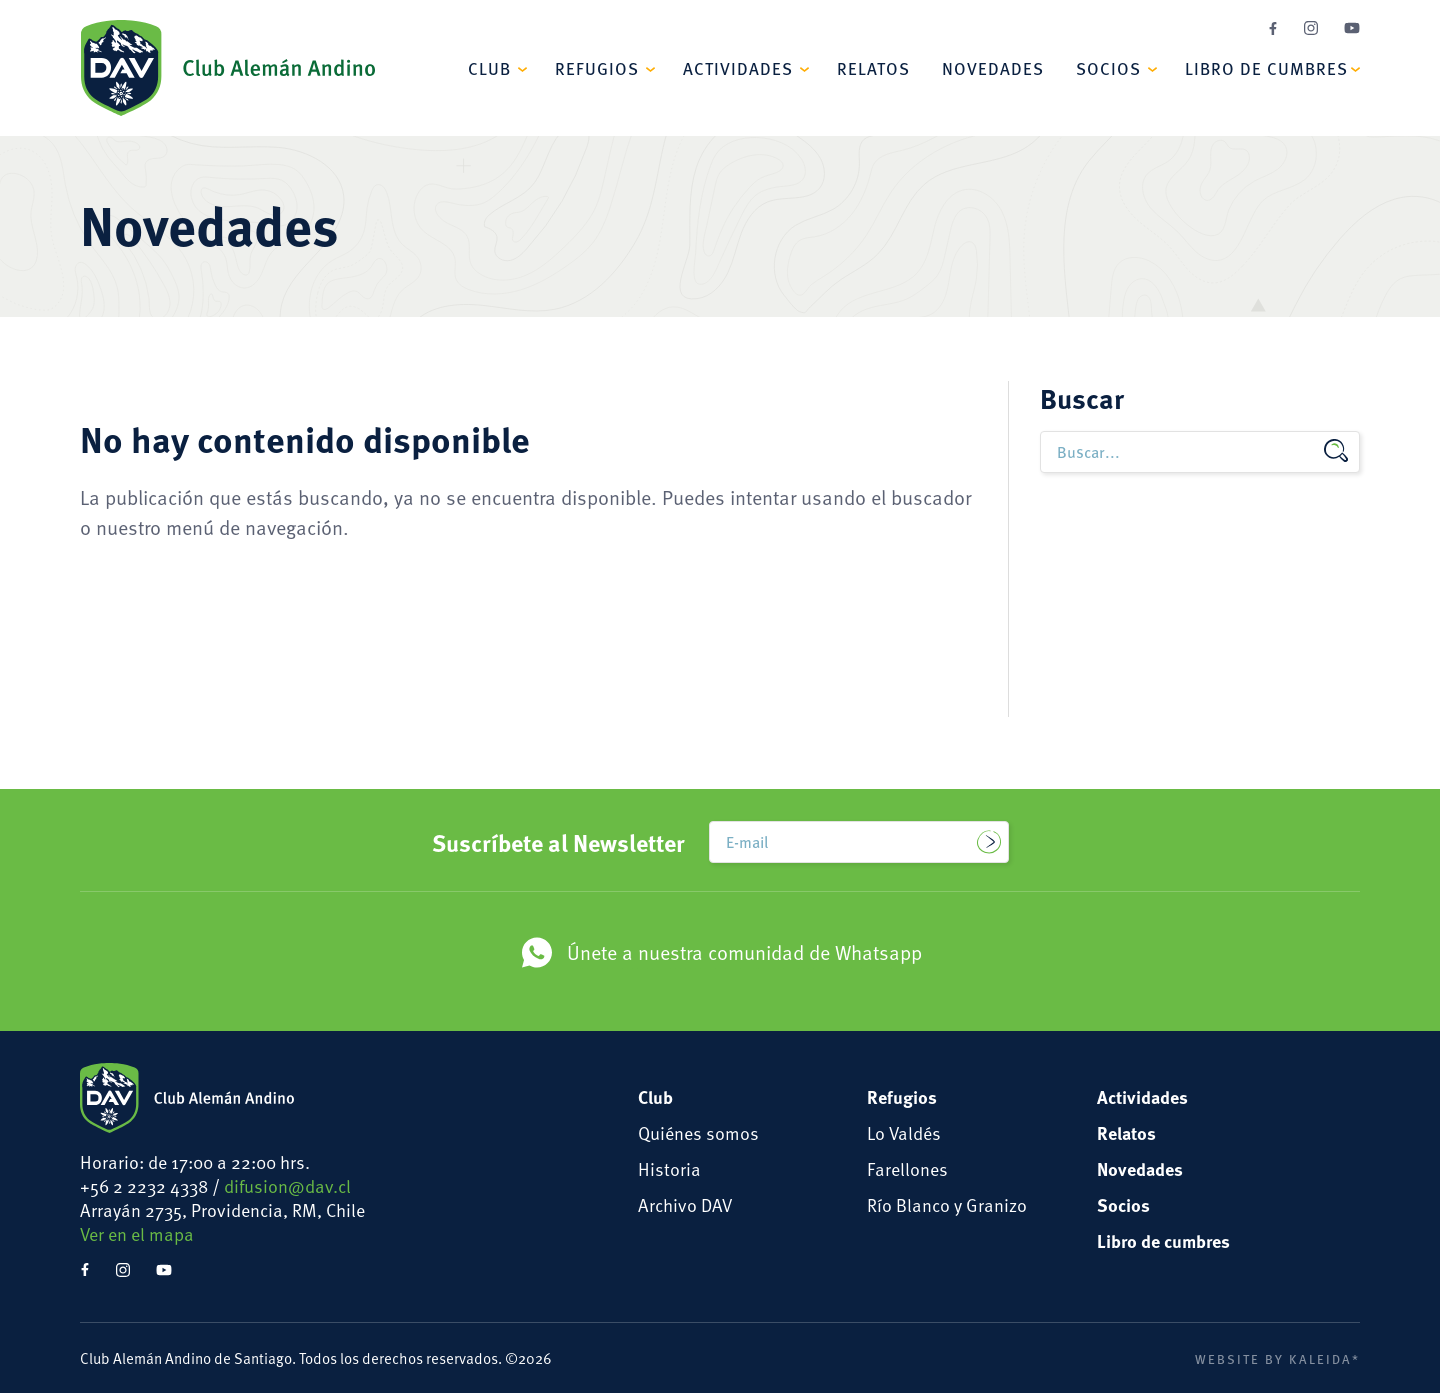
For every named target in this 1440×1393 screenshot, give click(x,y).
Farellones (907, 1168)
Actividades (738, 68)
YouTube (1352, 28)
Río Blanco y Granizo (947, 1204)
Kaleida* (1324, 1359)
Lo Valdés (904, 1132)
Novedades (993, 68)
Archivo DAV (685, 1204)
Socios (1108, 68)
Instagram (1311, 28)
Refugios (597, 68)
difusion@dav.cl (287, 1185)
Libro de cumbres (1266, 68)
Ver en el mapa (137, 1233)
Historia (669, 1168)
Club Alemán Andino (227, 68)
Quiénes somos (698, 1132)
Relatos (873, 68)
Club (489, 68)
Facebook (1273, 28)
